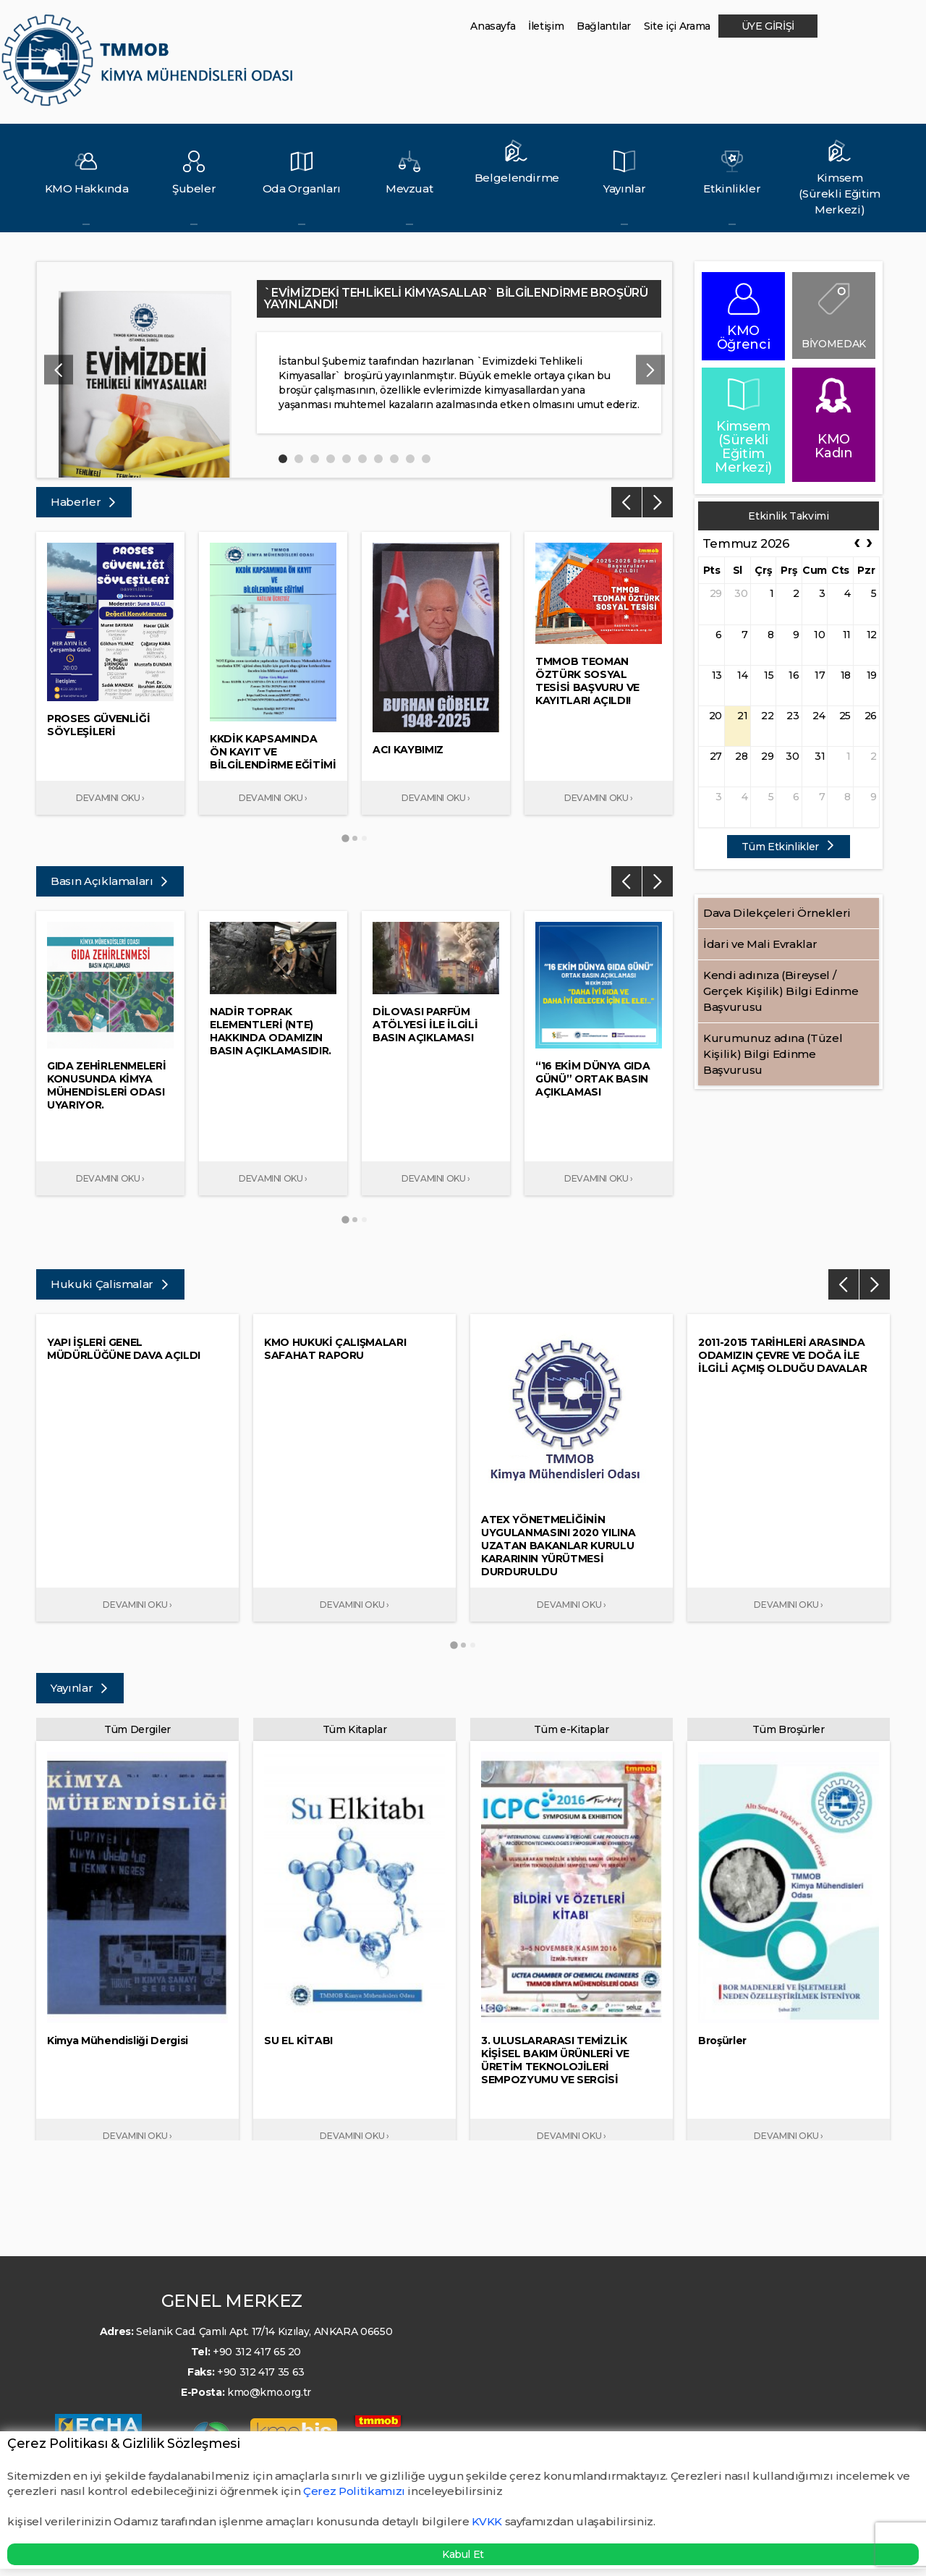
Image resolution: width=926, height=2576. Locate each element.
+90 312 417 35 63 (261, 2371)
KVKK (487, 2521)
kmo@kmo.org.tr (269, 2392)
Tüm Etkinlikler (788, 846)
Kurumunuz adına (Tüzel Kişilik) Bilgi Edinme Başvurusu (772, 1054)
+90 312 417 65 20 (257, 2351)
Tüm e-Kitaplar (571, 1729)
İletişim (546, 26)
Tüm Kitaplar (355, 1729)
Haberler (84, 502)
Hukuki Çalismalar (110, 1284)
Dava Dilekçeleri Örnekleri (777, 913)
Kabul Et (463, 2554)
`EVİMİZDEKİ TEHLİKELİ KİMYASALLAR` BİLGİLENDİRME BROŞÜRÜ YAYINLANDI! (455, 298)
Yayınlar (80, 1688)
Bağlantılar (604, 26)
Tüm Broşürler (788, 1729)
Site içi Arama (677, 26)
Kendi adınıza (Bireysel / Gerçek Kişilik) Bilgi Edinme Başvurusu (780, 991)
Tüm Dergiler (137, 1729)
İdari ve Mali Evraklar (760, 944)
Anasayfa (492, 26)
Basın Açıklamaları (110, 881)
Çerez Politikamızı (355, 2491)
